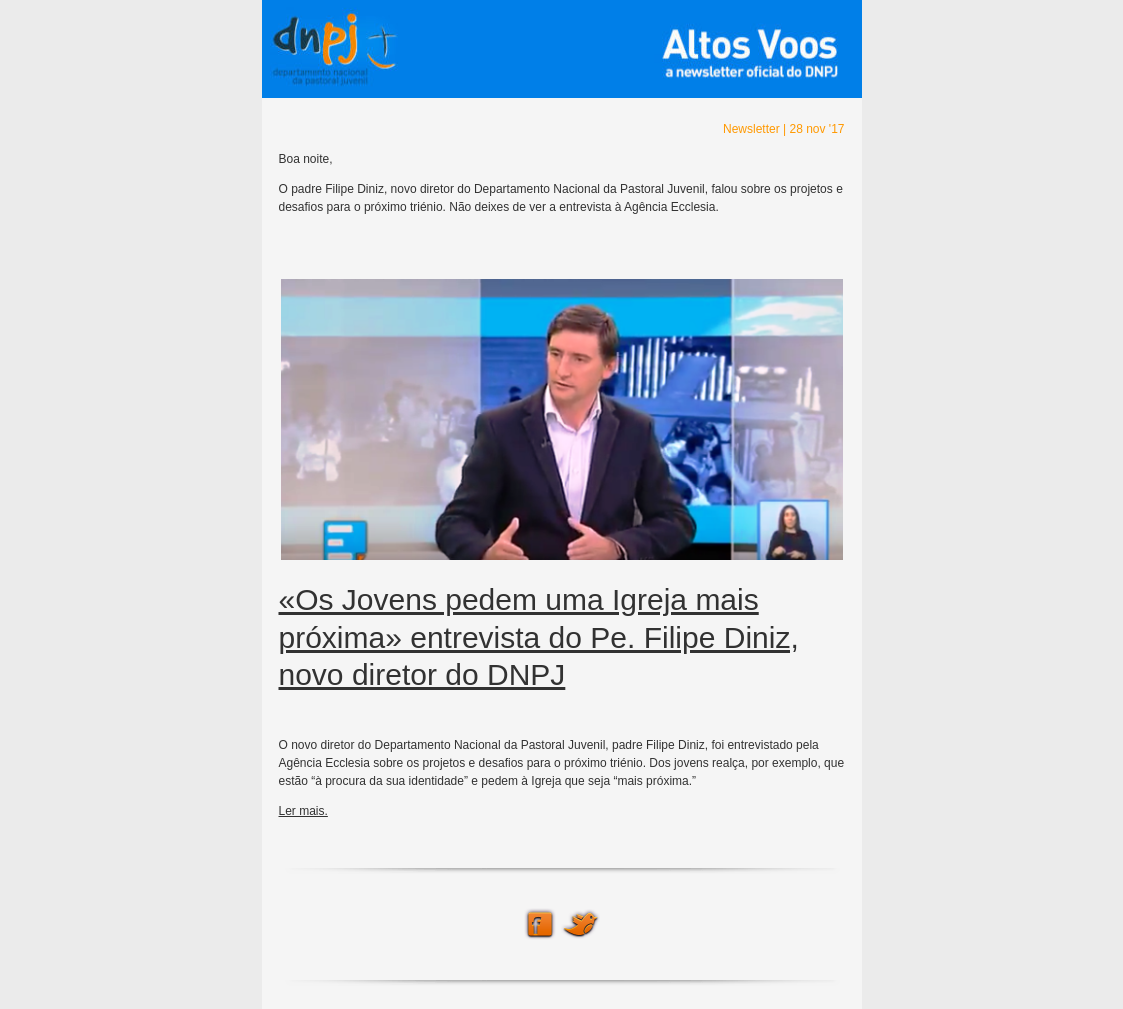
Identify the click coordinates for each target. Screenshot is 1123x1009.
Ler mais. (303, 811)
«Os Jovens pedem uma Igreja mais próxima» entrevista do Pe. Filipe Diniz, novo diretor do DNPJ (539, 637)
